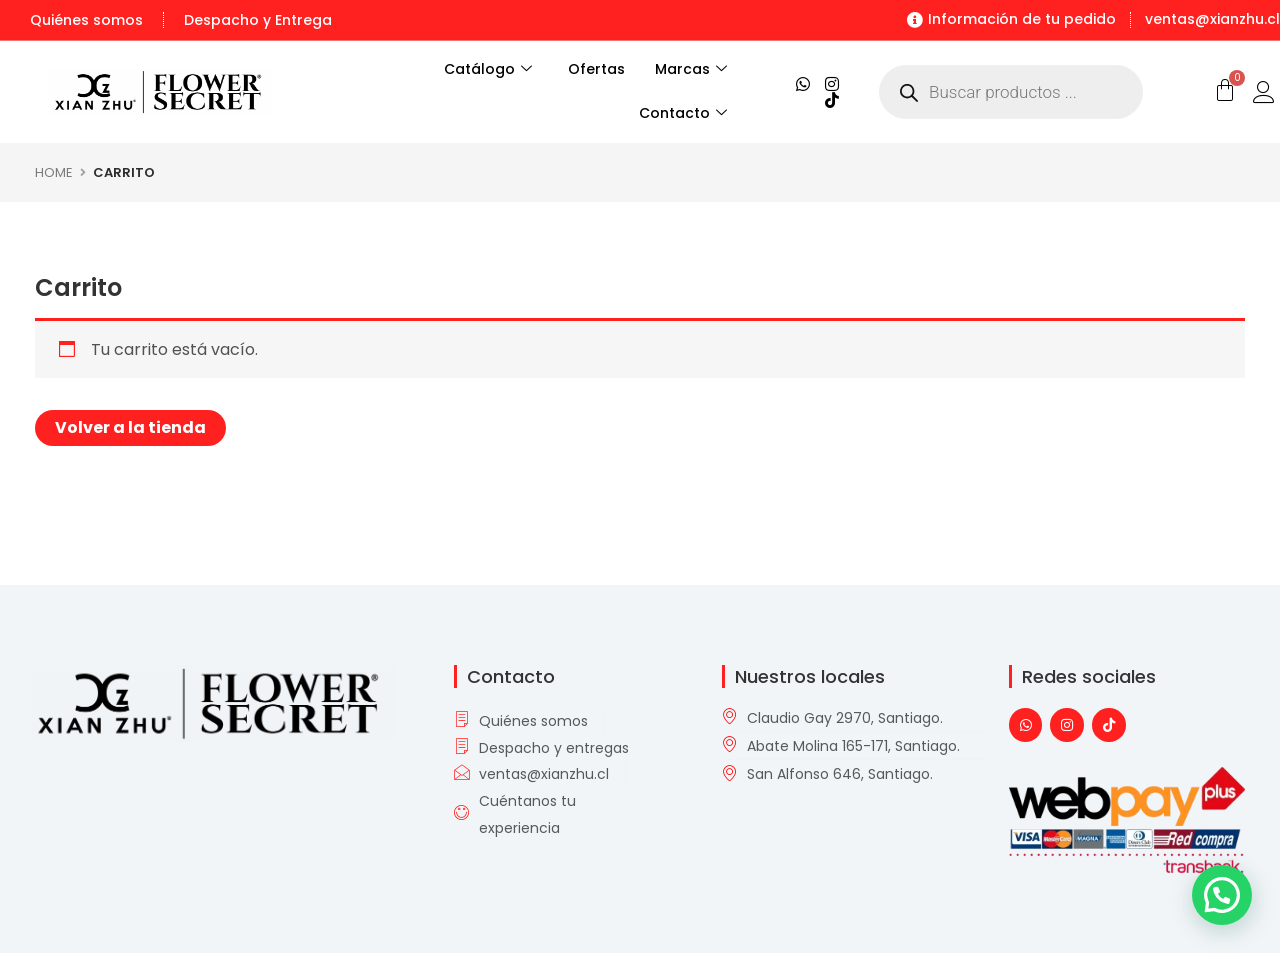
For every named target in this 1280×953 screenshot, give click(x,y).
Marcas (691, 70)
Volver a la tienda (130, 427)
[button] (1222, 895)
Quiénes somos (86, 20)
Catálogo (476, 70)
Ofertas (596, 69)
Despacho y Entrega (258, 20)
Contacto (683, 114)
